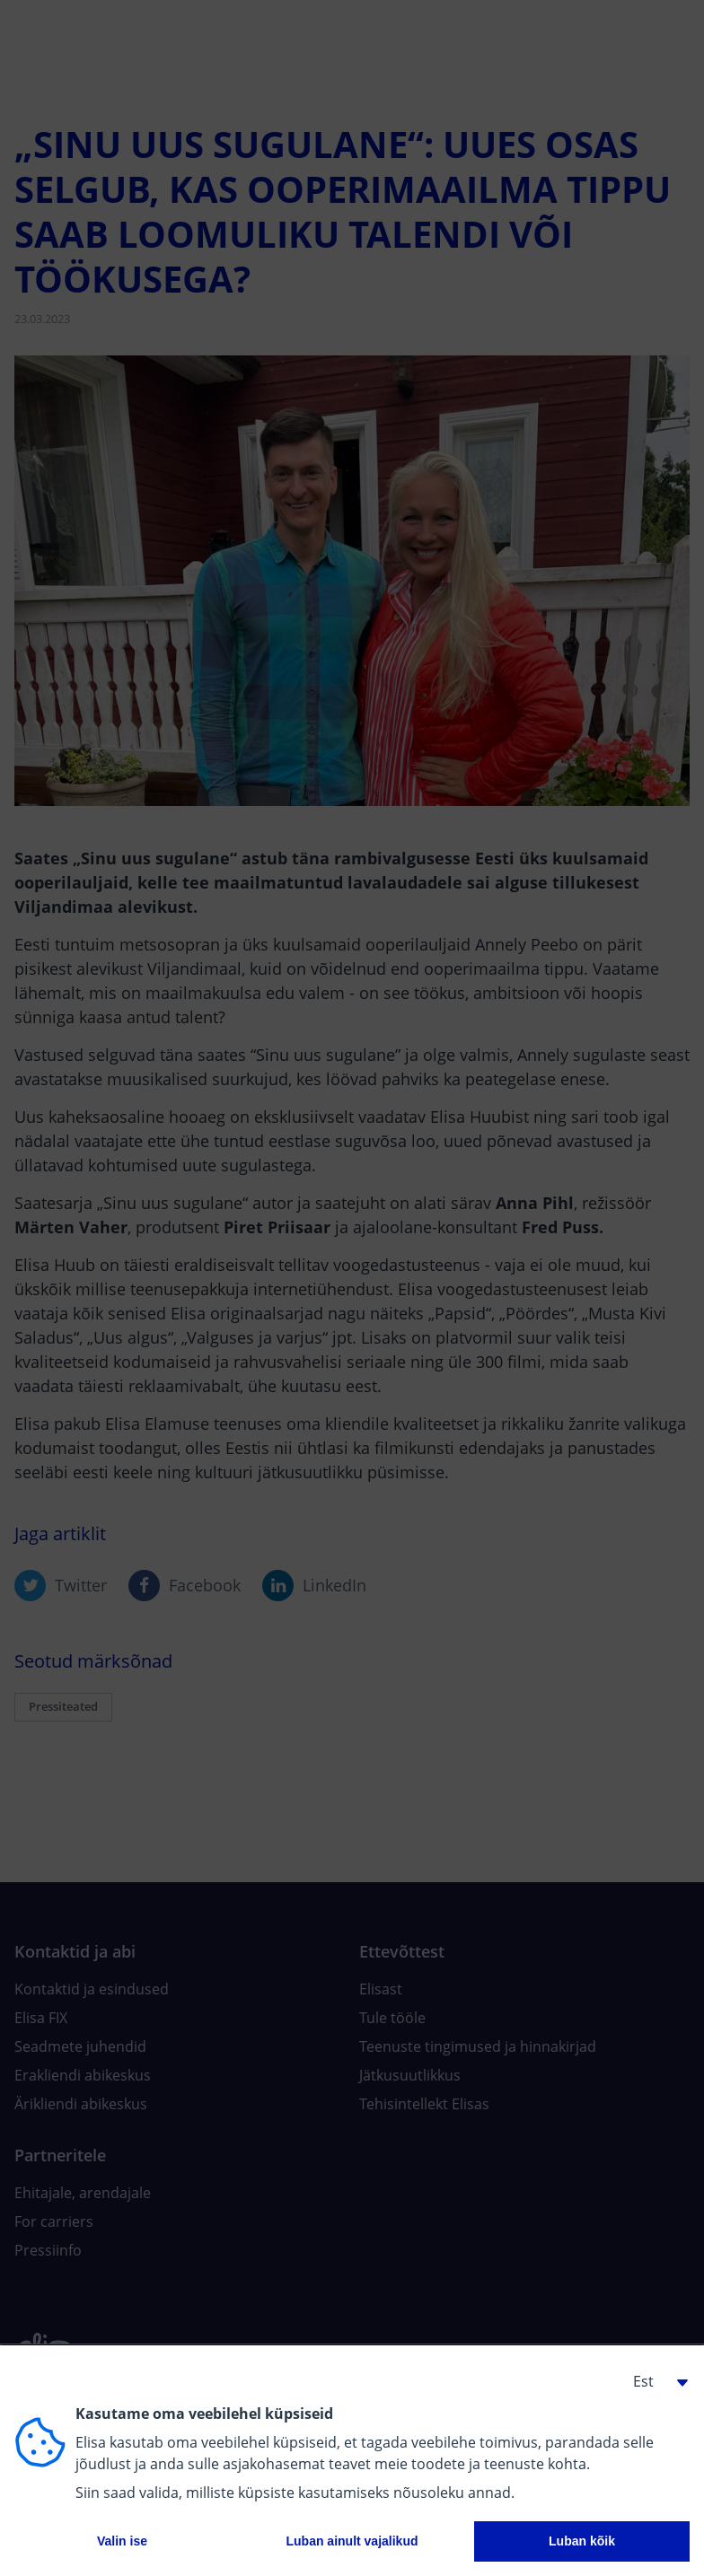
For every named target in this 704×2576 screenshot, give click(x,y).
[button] (654, 2381)
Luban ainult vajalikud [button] (352, 2541)
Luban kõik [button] (582, 2541)
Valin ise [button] (122, 2541)
